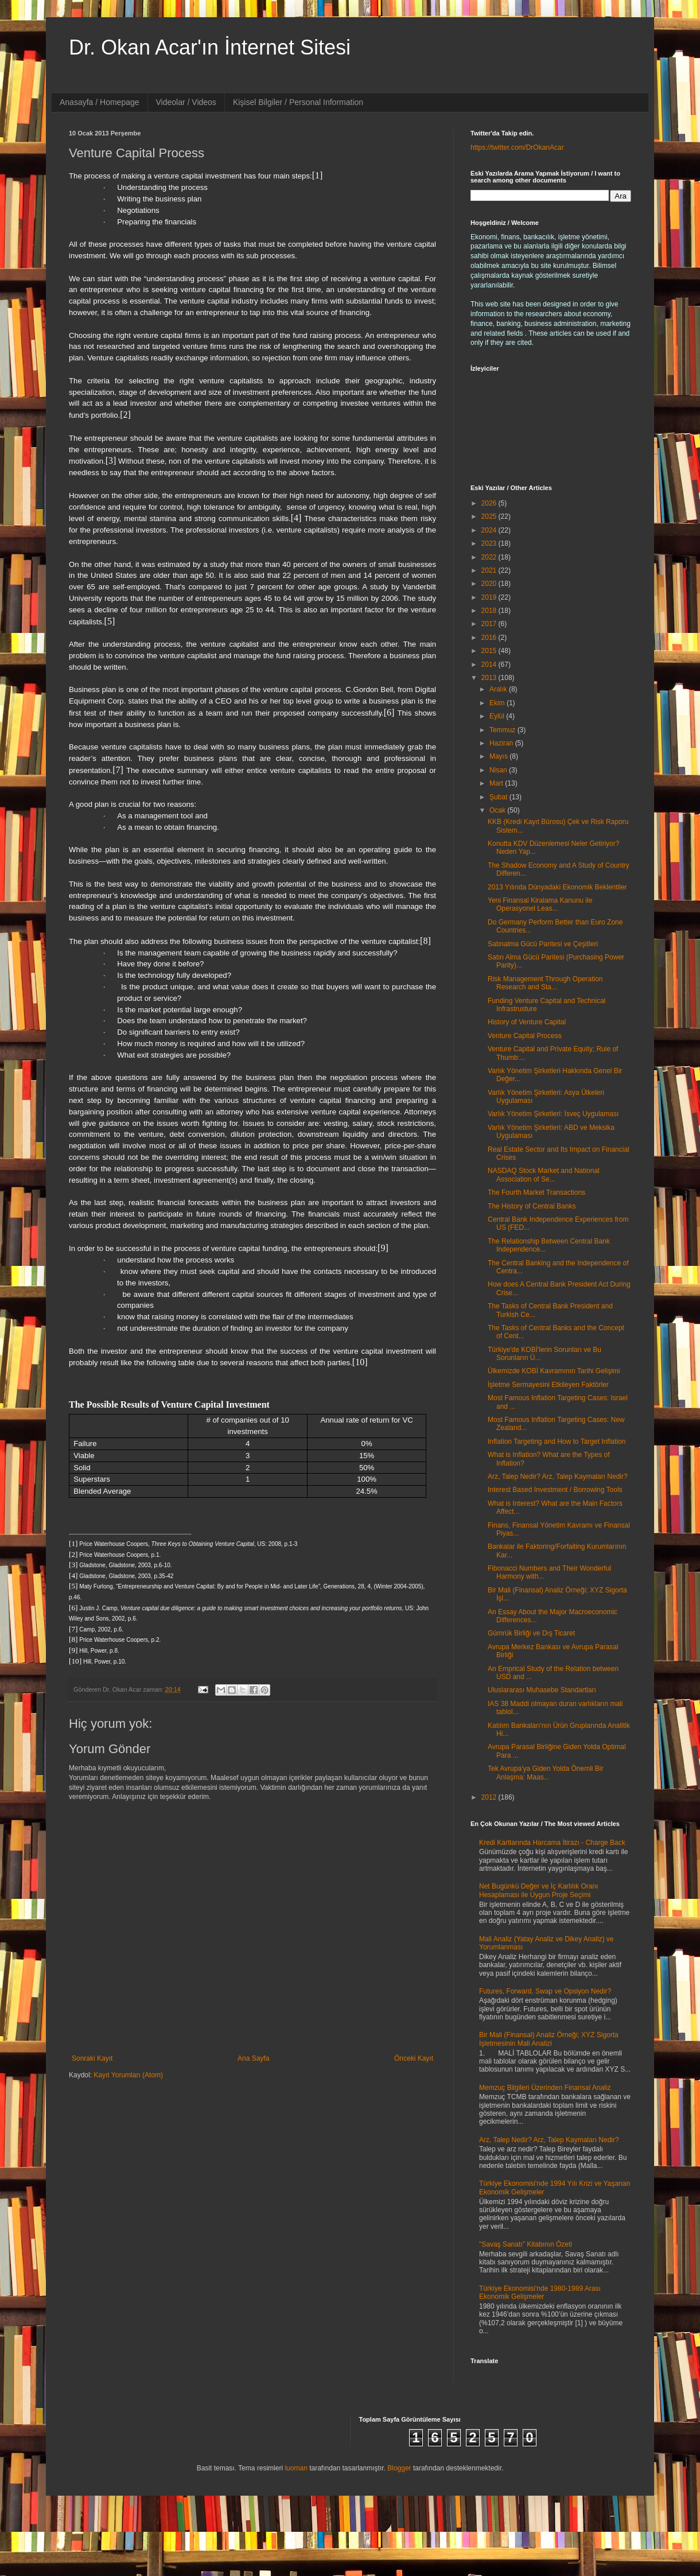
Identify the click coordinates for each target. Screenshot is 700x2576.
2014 (490, 664)
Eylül (497, 716)
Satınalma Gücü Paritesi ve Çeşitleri (543, 944)
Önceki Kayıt (413, 2058)
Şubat (499, 797)
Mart (497, 783)
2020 (490, 584)
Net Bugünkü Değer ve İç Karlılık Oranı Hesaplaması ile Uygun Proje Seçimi (538, 1890)
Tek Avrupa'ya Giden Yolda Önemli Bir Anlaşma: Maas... (546, 1773)
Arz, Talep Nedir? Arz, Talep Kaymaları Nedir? (558, 1476)
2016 (490, 638)
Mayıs (499, 756)
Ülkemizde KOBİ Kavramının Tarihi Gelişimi (554, 1371)
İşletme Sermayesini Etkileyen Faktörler (548, 1385)
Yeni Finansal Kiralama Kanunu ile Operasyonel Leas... (540, 904)
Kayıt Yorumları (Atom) (128, 2075)
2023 (490, 543)
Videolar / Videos (186, 102)
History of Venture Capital (527, 1022)
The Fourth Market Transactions (536, 1192)
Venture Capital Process (525, 1036)
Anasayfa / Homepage (99, 102)
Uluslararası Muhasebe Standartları (542, 1690)
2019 (490, 597)
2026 (490, 503)
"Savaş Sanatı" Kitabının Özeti (525, 2244)
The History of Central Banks (531, 1206)
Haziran (502, 743)
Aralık (499, 689)
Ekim (498, 703)
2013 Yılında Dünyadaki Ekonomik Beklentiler (557, 887)
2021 (490, 570)
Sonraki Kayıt (92, 2058)
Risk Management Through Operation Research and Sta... (545, 983)
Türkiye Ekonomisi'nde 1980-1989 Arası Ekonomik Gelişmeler (540, 2292)
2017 (490, 624)
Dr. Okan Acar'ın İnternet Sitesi (210, 47)
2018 (490, 611)
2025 (490, 516)
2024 (490, 530)
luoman (296, 2468)
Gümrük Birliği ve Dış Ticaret (531, 1633)
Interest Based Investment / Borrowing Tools (555, 1490)
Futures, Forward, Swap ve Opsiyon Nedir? (545, 1991)
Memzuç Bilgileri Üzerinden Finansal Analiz (544, 2088)
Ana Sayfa (253, 2058)
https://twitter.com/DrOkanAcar (517, 147)
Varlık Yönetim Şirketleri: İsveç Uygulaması (553, 1114)
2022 (490, 557)
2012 (490, 1797)
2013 (490, 678)
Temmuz (503, 730)
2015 (490, 651)
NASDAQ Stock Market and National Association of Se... (544, 1175)
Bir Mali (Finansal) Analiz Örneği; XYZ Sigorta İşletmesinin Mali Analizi (549, 2039)
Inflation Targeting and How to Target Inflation (556, 1441)
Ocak (498, 810)
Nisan (499, 770)
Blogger (399, 2468)
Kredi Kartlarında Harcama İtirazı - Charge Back (552, 1843)
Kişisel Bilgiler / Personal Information (298, 102)
